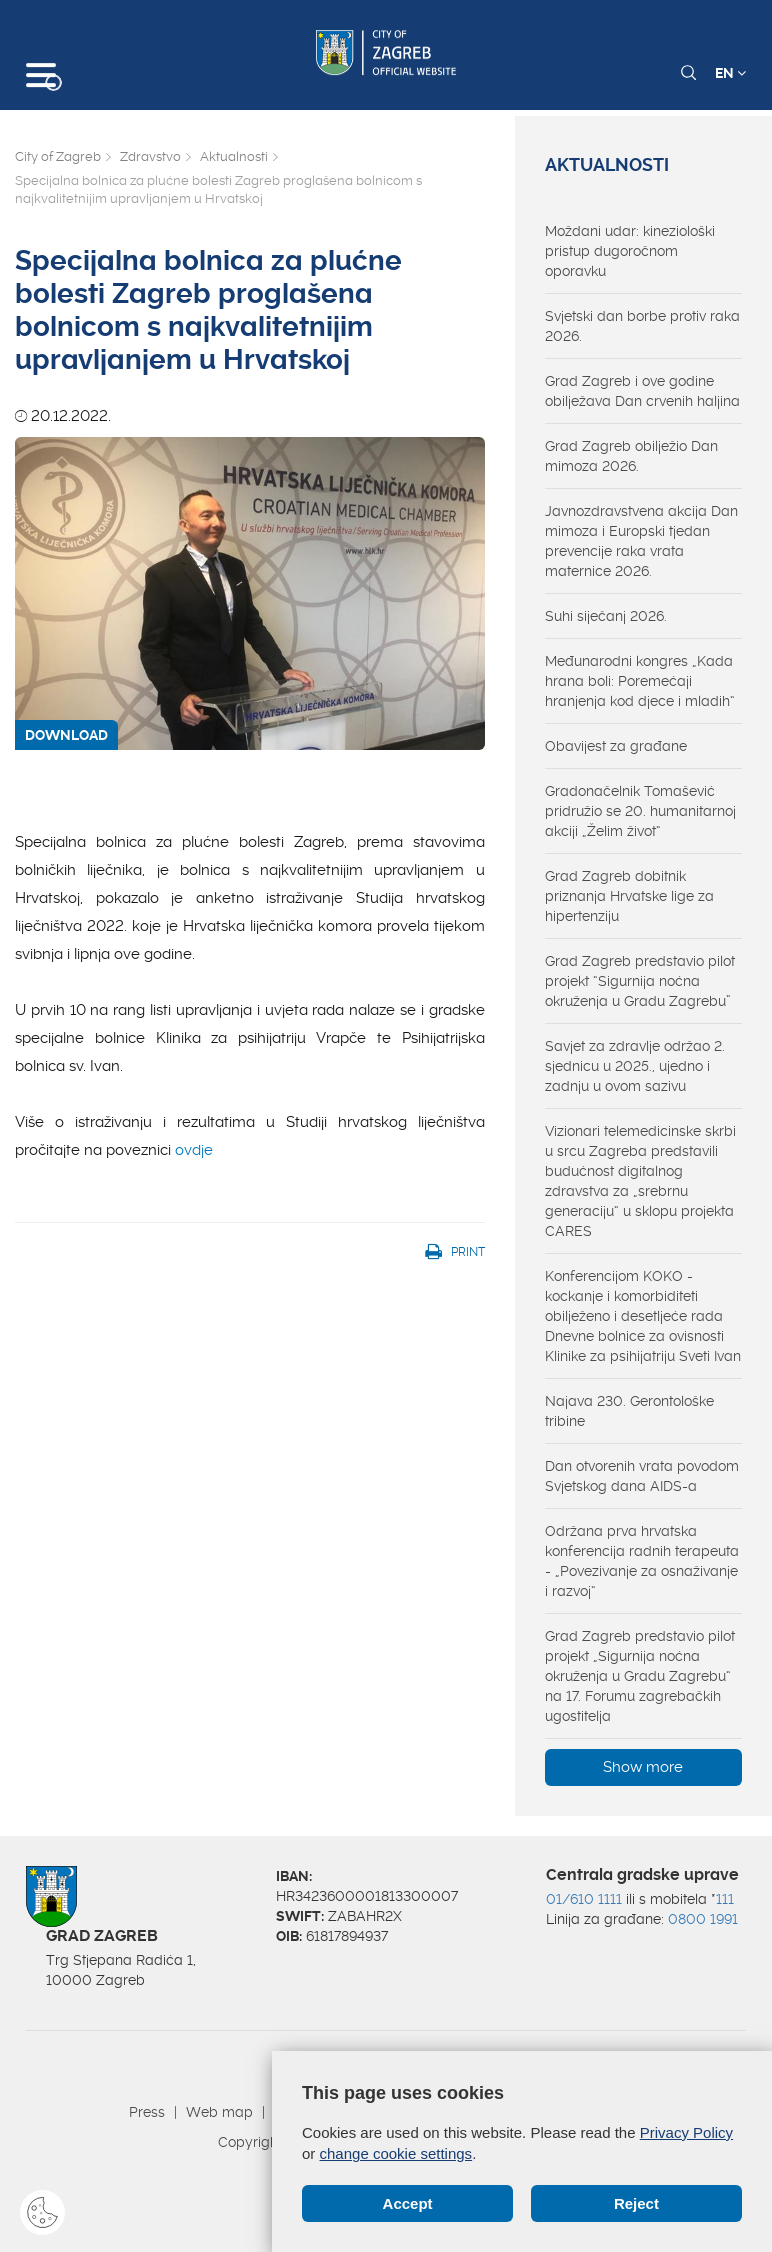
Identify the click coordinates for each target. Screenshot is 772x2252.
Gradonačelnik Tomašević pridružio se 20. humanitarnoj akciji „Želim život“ (640, 811)
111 (725, 1899)
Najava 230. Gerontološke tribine (629, 1411)
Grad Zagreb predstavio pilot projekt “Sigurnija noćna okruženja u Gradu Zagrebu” (640, 981)
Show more (643, 1767)
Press (147, 2112)
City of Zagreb (58, 156)
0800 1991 (703, 1919)
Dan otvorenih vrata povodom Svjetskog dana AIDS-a (642, 1476)
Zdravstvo (150, 156)
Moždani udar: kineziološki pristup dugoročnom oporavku (630, 251)
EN (730, 73)
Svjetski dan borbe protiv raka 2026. (642, 326)
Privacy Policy (686, 2132)
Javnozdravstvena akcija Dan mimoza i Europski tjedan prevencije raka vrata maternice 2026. (641, 541)
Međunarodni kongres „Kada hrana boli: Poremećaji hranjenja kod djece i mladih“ (640, 681)
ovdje (194, 1150)
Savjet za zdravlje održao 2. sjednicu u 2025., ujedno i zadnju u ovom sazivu (635, 1066)
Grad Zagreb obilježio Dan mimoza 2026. (631, 456)
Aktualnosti (234, 156)
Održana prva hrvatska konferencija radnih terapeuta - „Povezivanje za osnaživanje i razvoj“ (642, 1561)
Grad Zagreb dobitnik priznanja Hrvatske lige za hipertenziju (629, 896)
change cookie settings (396, 2153)
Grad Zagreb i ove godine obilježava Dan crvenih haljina (642, 391)
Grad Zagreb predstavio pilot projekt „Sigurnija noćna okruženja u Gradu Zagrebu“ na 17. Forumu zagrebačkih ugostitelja (640, 1676)
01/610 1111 (584, 1899)
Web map (219, 2112)
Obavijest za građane (616, 746)
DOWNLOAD (66, 735)
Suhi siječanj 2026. (606, 616)
